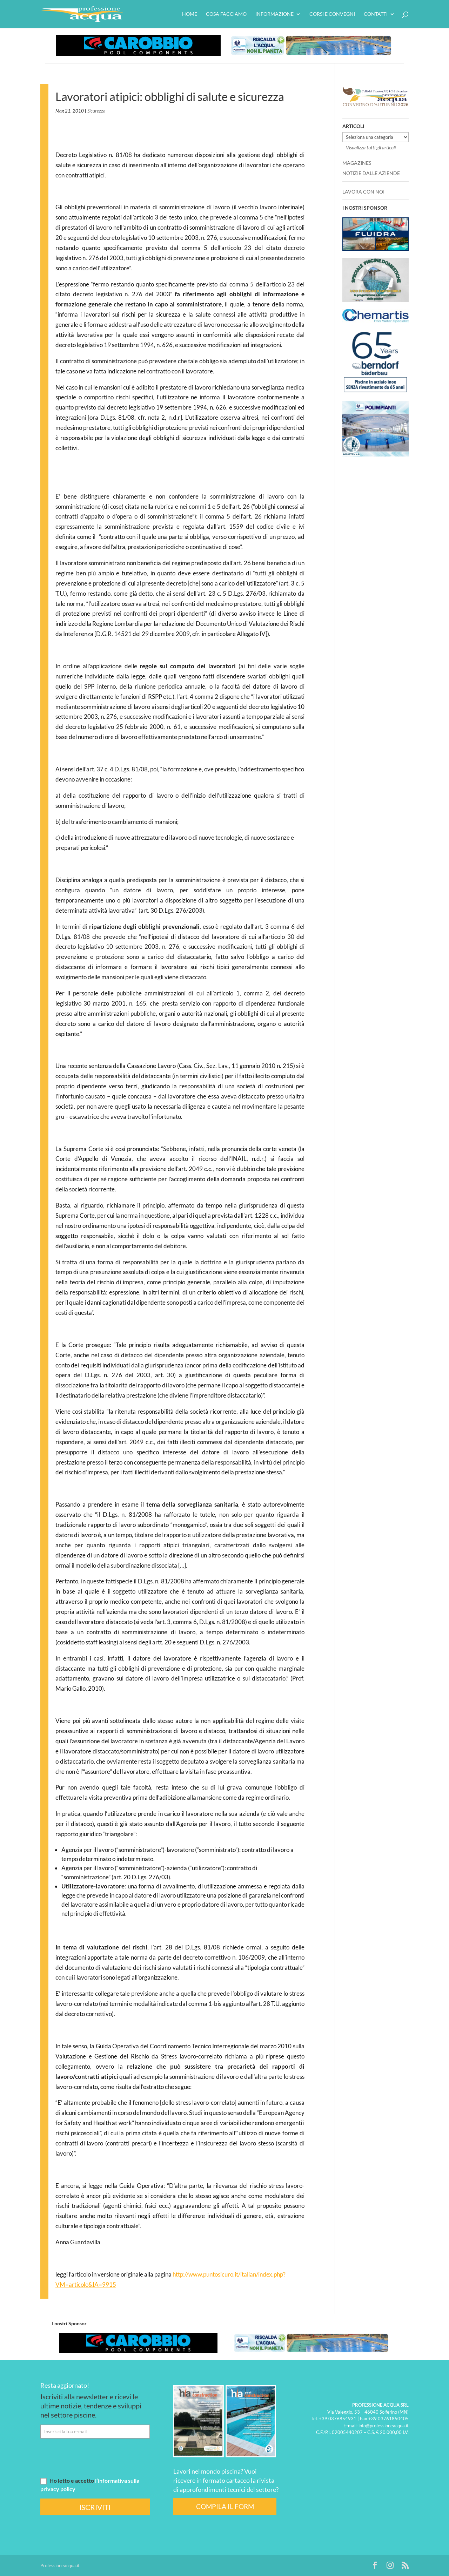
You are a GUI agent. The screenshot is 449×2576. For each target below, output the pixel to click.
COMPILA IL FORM (225, 2506)
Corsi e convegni (332, 14)
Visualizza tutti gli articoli (371, 147)
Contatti (376, 14)
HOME (189, 14)
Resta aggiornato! (64, 2385)
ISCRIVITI (94, 2507)
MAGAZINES (356, 163)
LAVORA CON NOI (363, 192)
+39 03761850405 (388, 2418)
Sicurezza (96, 111)
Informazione (274, 14)
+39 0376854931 (337, 2418)
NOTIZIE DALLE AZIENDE (371, 173)
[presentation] (93, 2457)
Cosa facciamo (226, 14)
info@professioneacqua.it (383, 2425)
